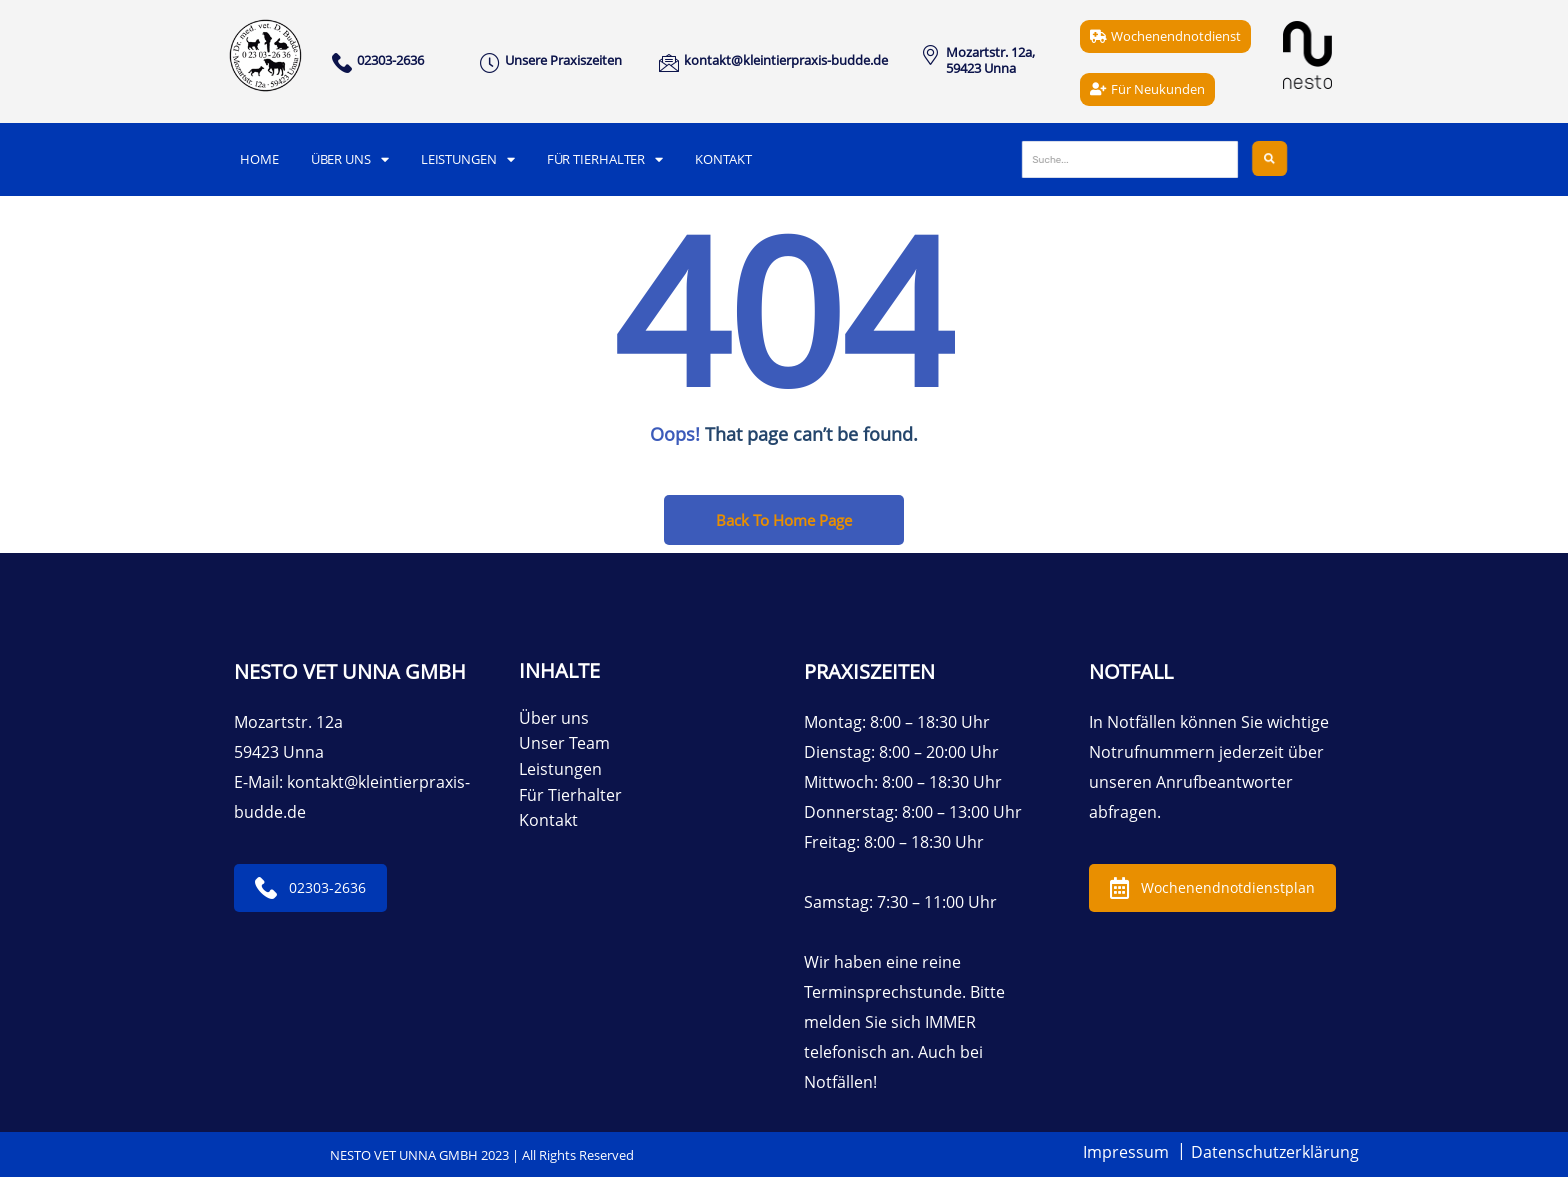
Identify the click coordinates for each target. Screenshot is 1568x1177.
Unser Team (564, 743)
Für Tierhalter (605, 159)
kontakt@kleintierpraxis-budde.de (786, 60)
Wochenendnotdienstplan (1212, 888)
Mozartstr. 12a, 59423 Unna (990, 60)
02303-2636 (310, 888)
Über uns (350, 159)
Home (259, 159)
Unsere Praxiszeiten (563, 60)
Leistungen (468, 159)
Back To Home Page (784, 520)
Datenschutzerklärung (1275, 1152)
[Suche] (1130, 159)
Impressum (1126, 1152)
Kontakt (723, 159)
